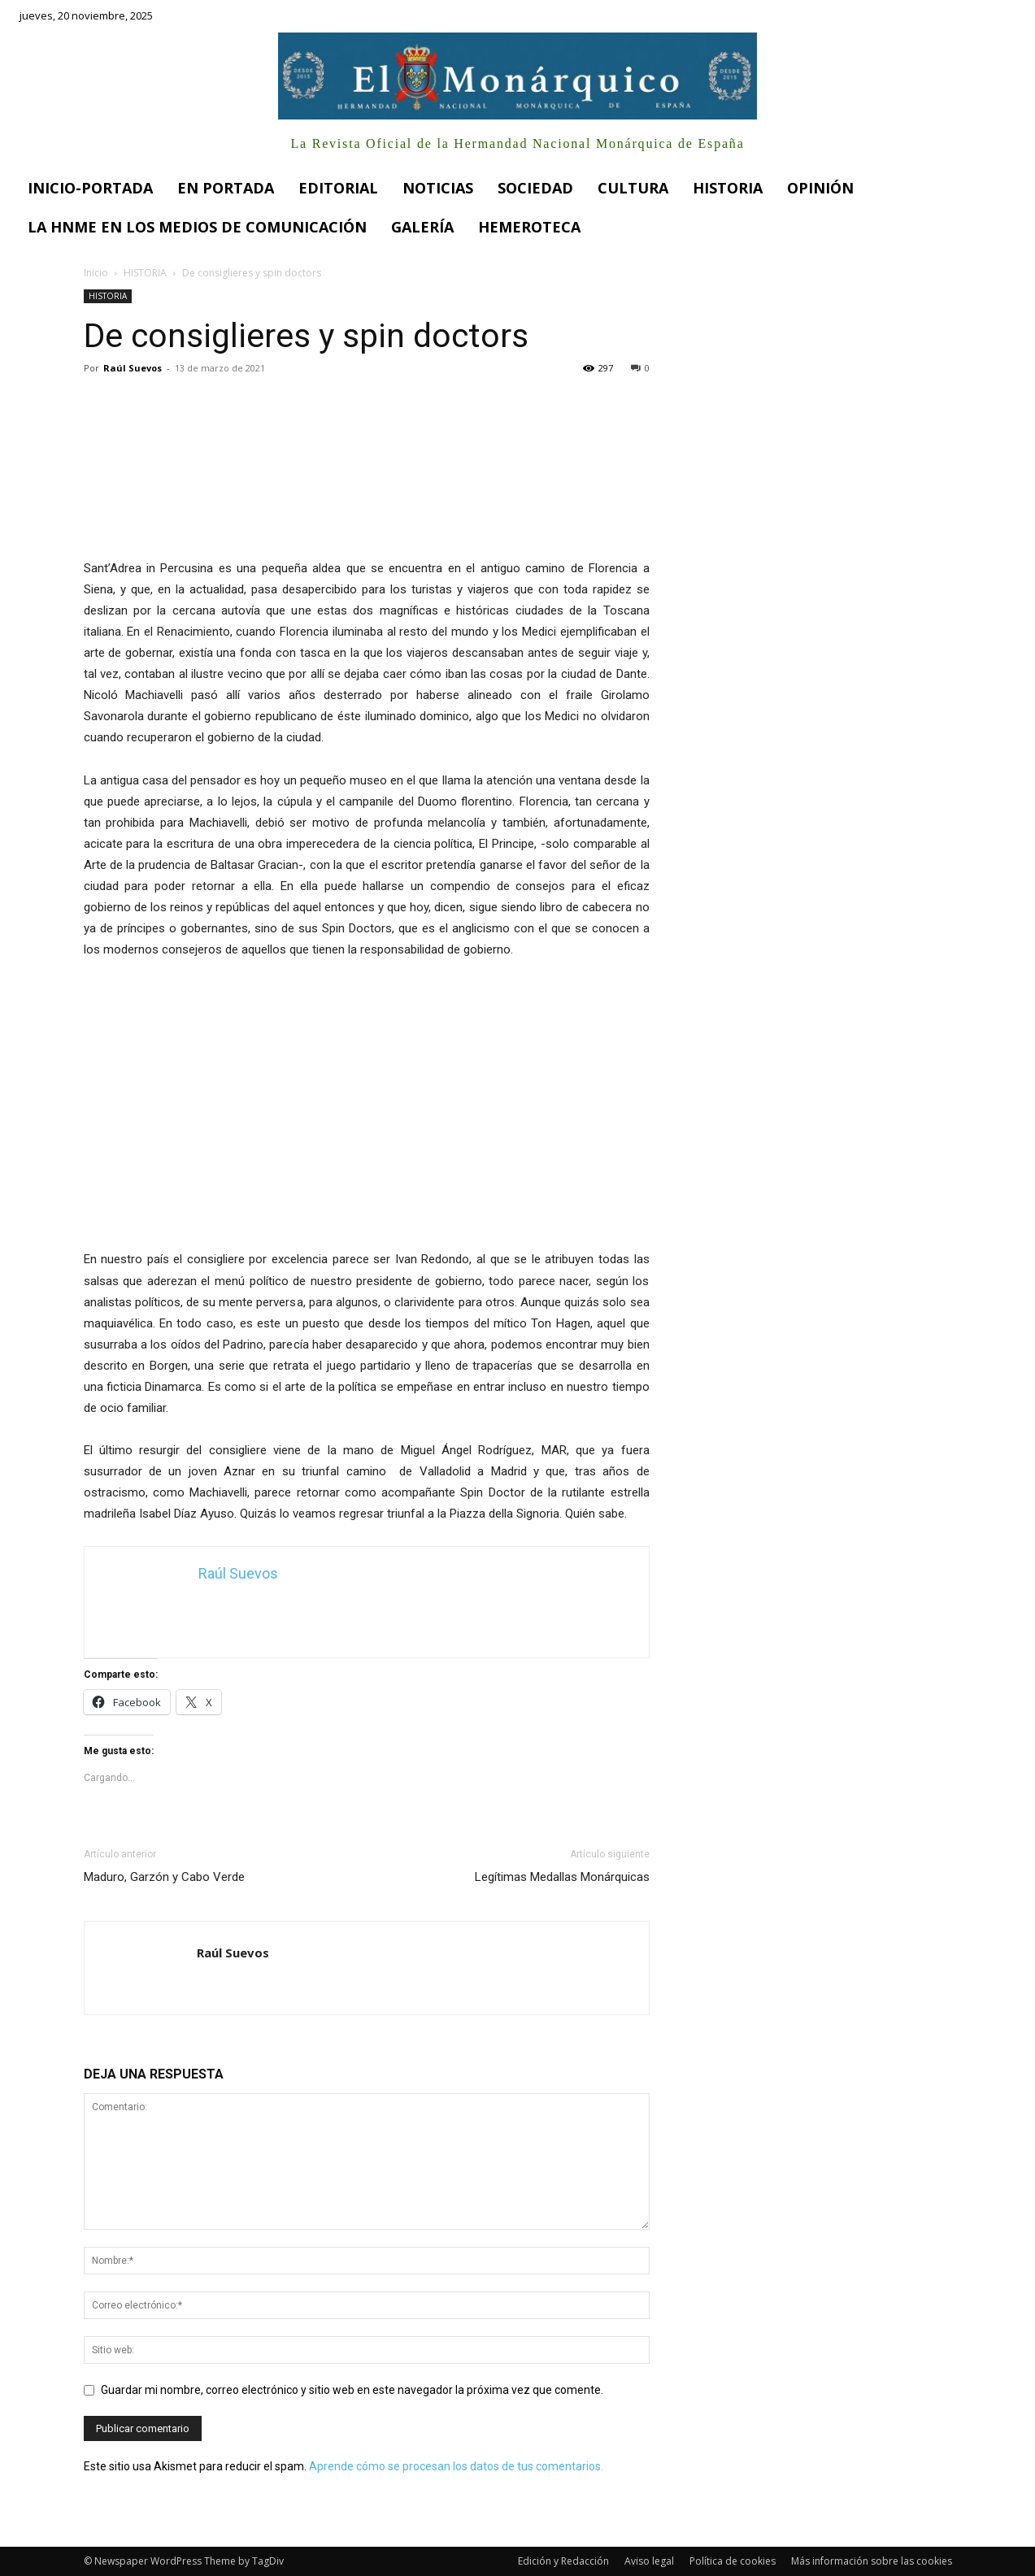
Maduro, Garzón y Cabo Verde (164, 1877)
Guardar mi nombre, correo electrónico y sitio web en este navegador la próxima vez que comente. (352, 2389)
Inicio (96, 273)
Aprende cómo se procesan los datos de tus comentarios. (456, 2466)
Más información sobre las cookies (871, 2561)
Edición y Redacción (563, 2561)
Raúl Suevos (132, 368)
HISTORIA (145, 273)
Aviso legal (649, 2561)
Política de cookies (732, 2561)
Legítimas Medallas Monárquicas (562, 1877)
